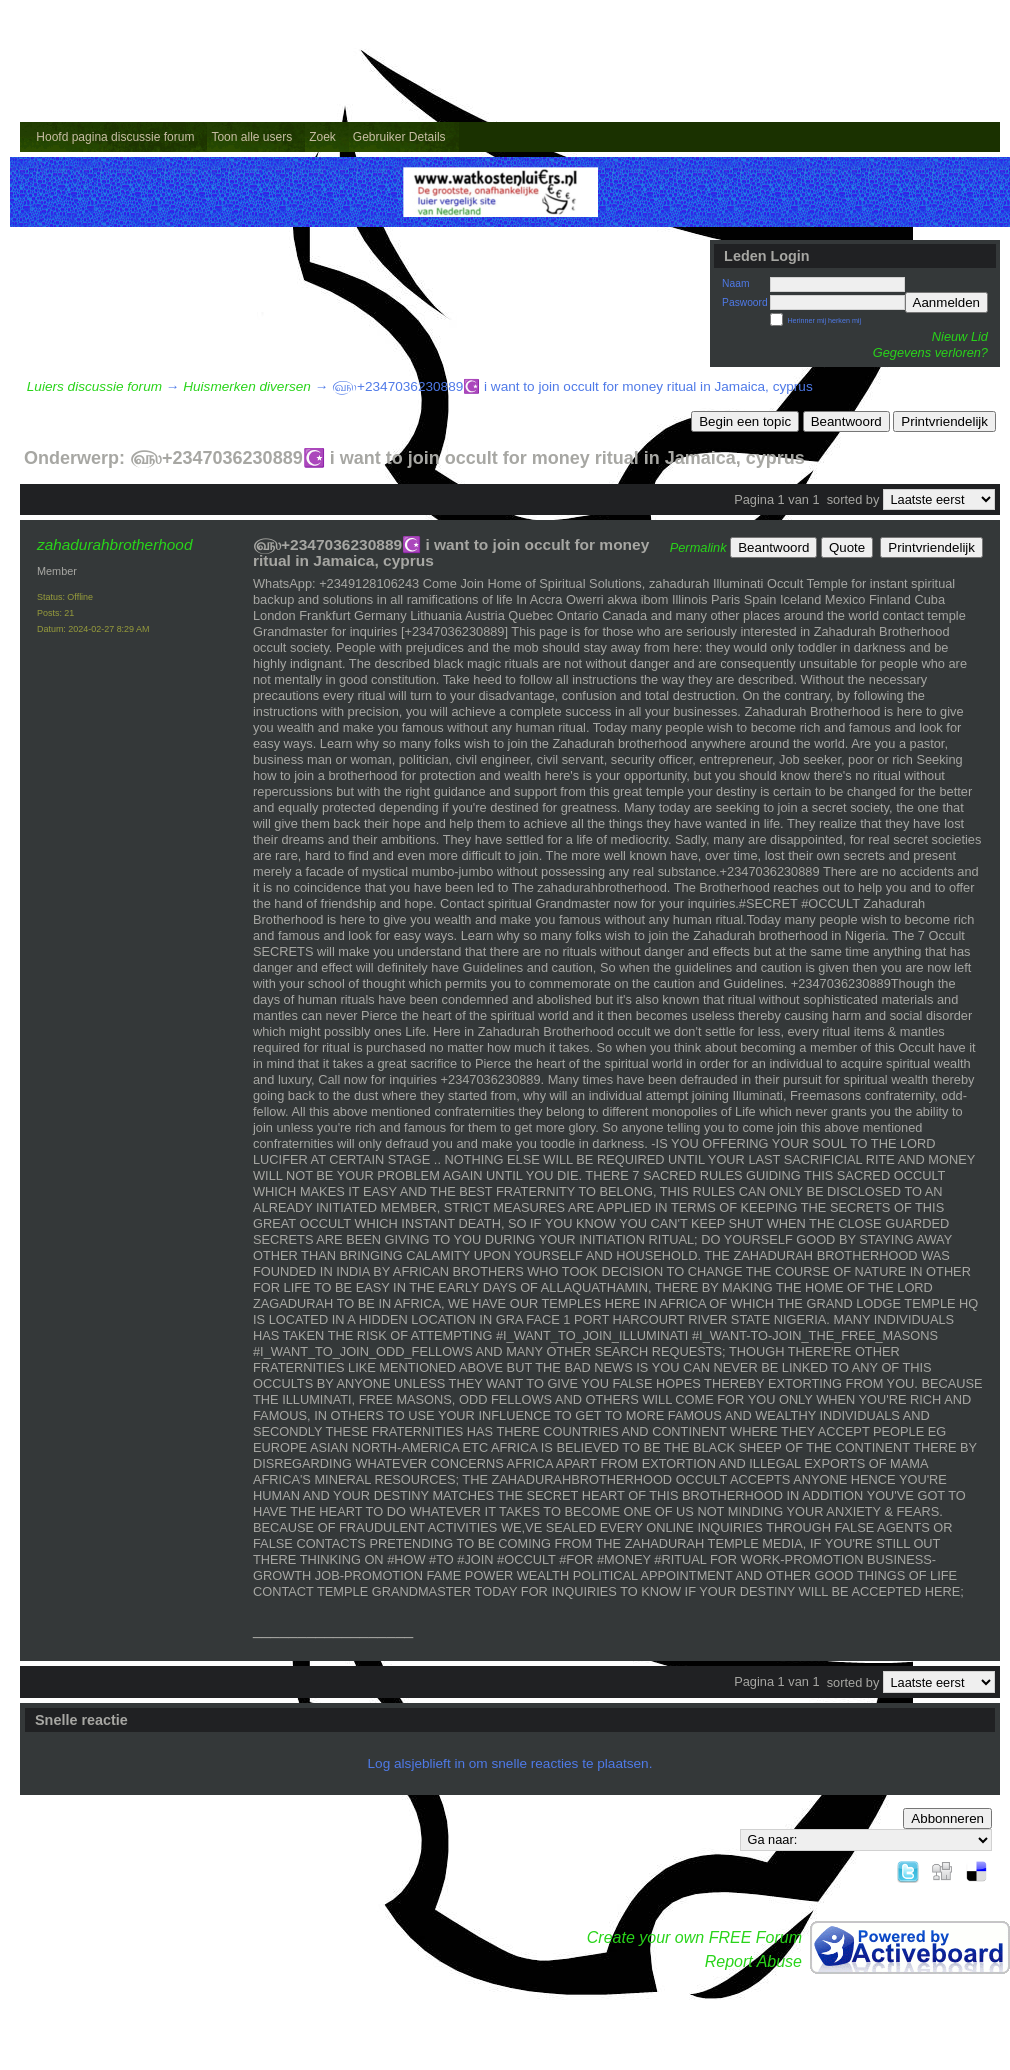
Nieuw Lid (960, 336)
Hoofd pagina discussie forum (115, 137)
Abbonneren (947, 1818)
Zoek (322, 137)
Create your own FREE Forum (694, 1937)
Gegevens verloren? (930, 352)
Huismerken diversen (247, 386)
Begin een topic (745, 421)
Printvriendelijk (944, 421)
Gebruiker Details (399, 137)
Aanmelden (946, 302)
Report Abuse (753, 1961)
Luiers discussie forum (94, 386)
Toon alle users (251, 137)
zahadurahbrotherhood (114, 544)
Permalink (698, 547)
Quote (847, 547)
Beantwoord (846, 421)
